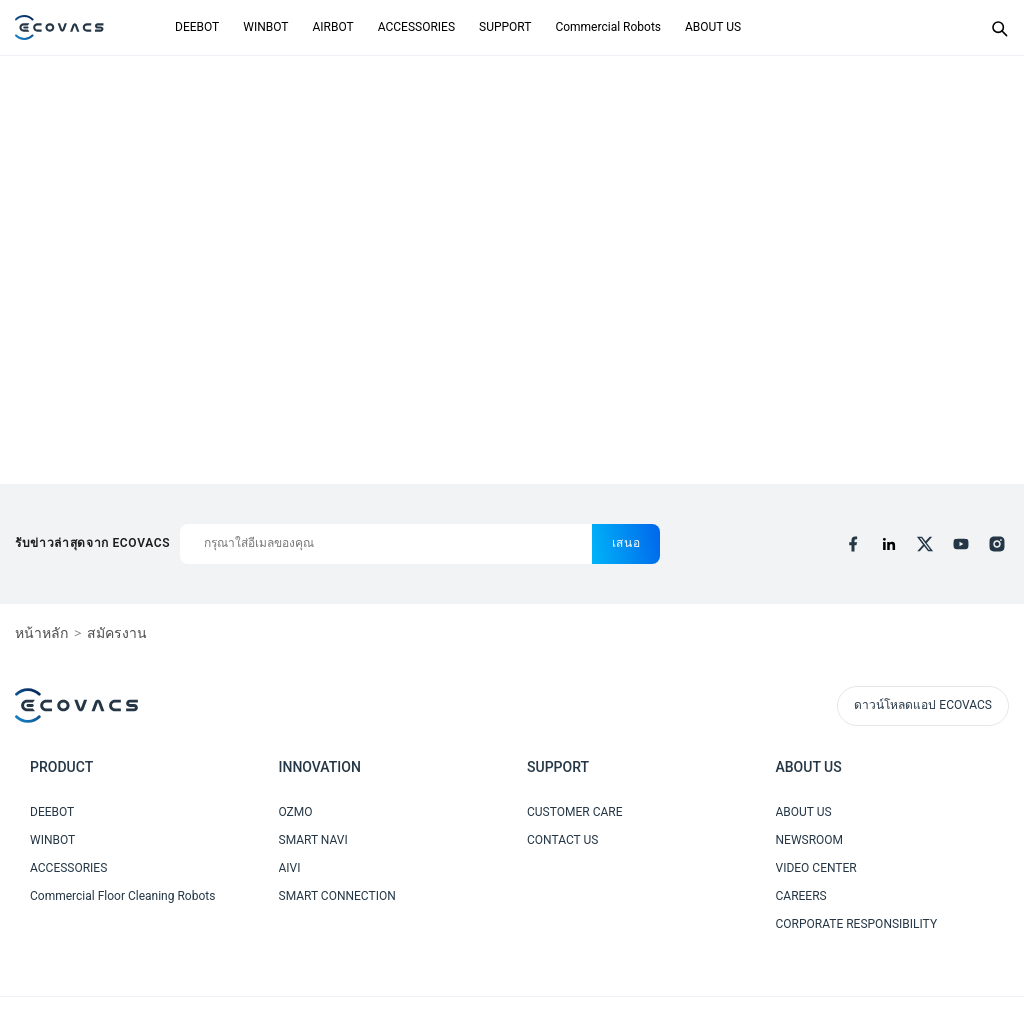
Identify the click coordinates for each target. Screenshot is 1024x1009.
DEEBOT (197, 27)
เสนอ (626, 543)
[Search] (999, 28)
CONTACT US (562, 840)
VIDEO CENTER (816, 868)
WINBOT (265, 27)
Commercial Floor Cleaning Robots (122, 896)
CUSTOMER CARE (575, 812)
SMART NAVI (313, 840)
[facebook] (853, 544)
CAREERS (801, 896)
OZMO (296, 812)
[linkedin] (889, 544)
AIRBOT (332, 27)
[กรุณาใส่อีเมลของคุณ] (385, 544)
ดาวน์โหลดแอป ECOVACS (923, 705)
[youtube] (961, 544)
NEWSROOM (810, 840)
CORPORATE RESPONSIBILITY (857, 924)
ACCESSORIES (416, 27)
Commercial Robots (608, 27)
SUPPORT (505, 27)
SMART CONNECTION (337, 896)
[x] (925, 544)
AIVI (290, 868)
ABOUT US (713, 27)
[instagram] (997, 544)
